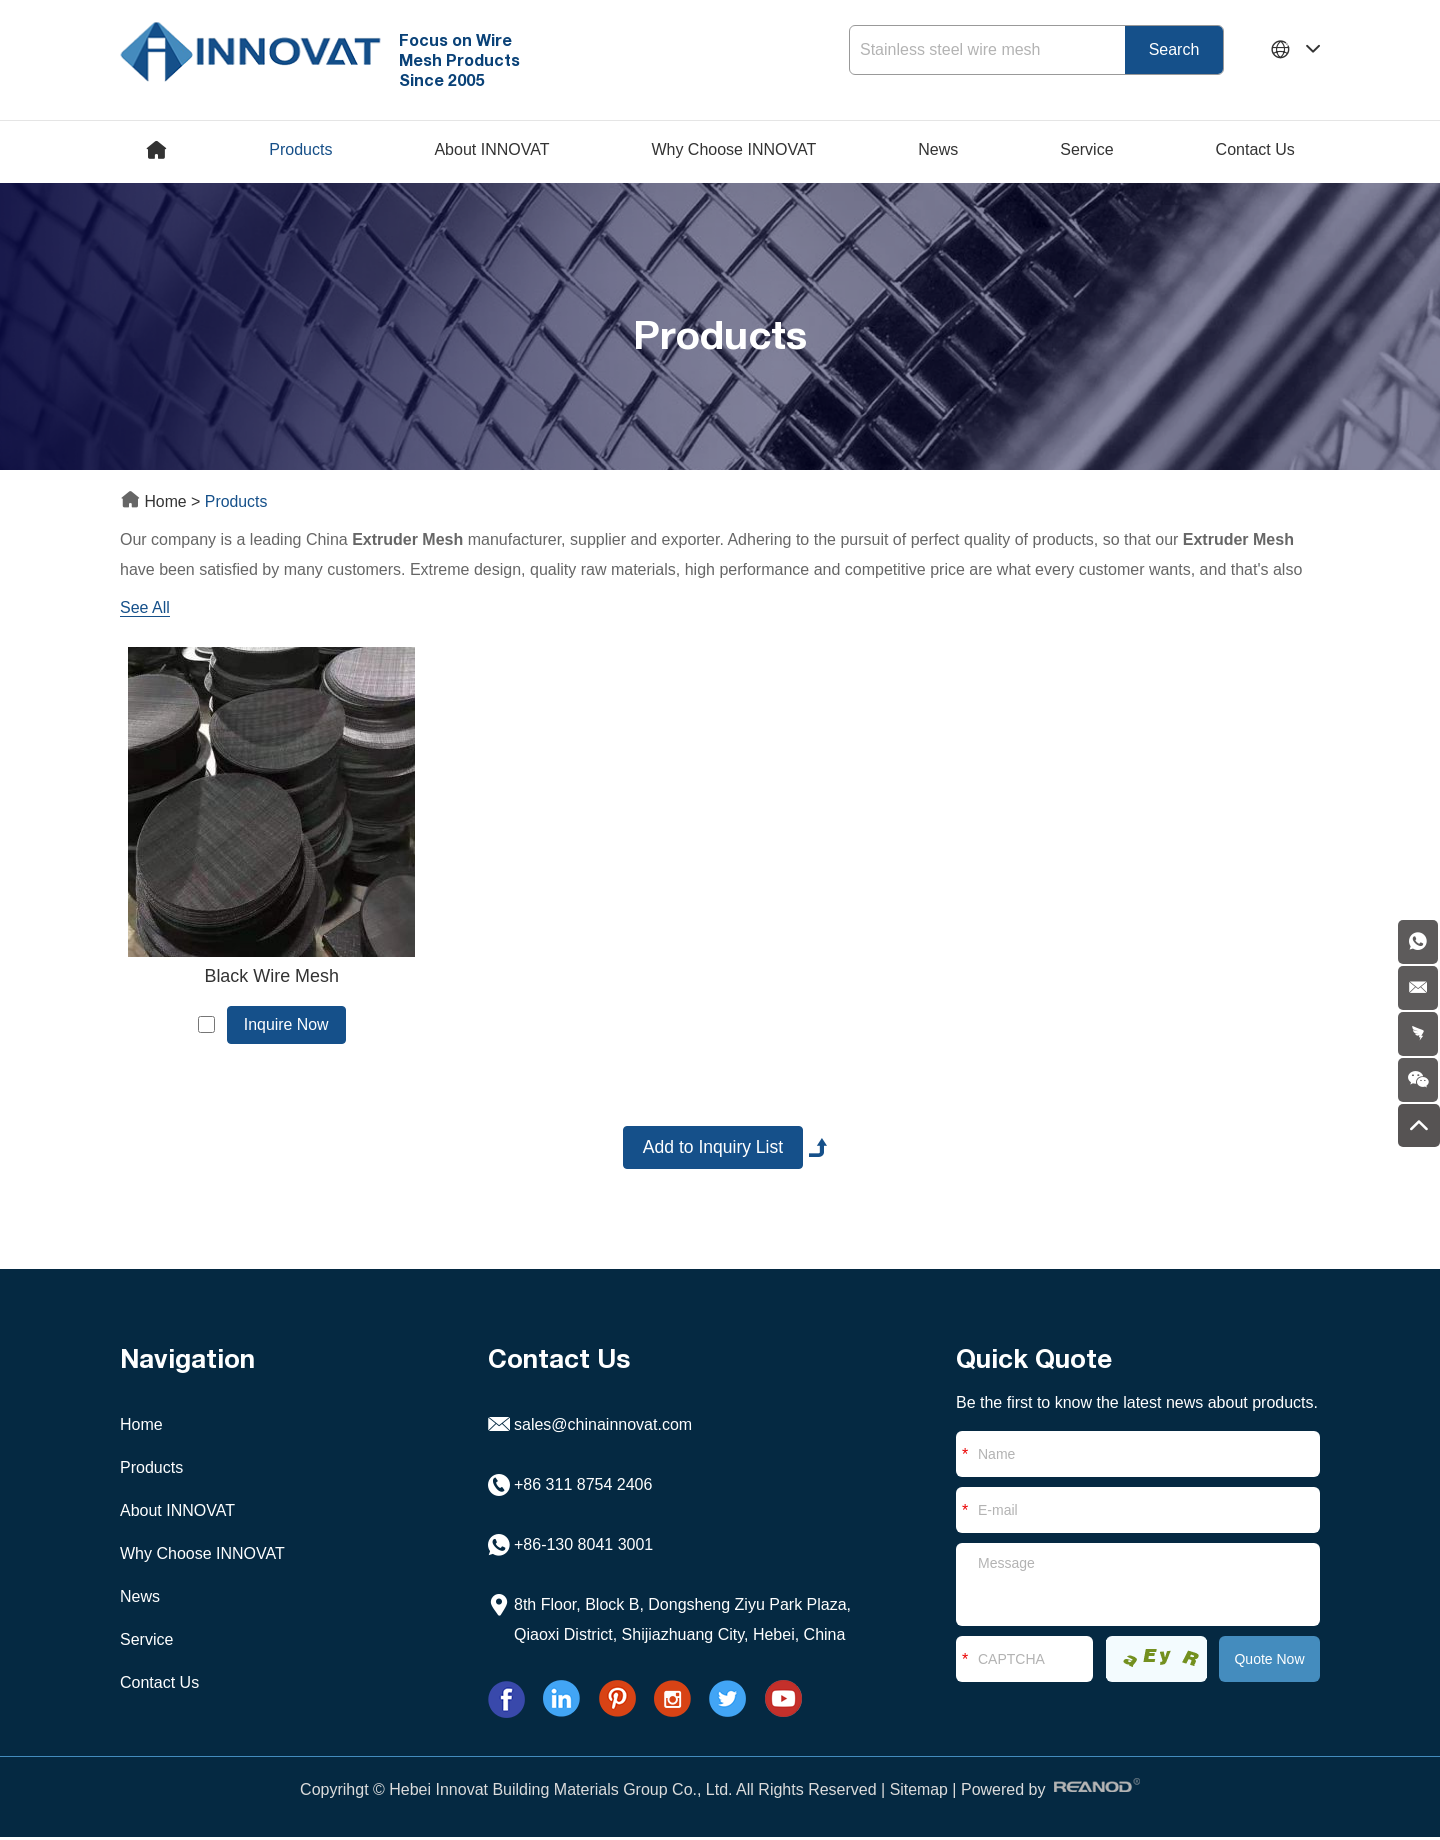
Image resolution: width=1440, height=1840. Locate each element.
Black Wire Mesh (263, 977)
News (938, 149)
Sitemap (918, 1792)
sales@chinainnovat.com (603, 1427)
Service (1086, 149)
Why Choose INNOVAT (733, 149)
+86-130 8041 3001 (583, 1547)
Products (300, 149)
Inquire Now (278, 1024)
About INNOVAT (491, 149)
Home (156, 501)
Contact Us (1255, 149)
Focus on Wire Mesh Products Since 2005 (462, 59)
